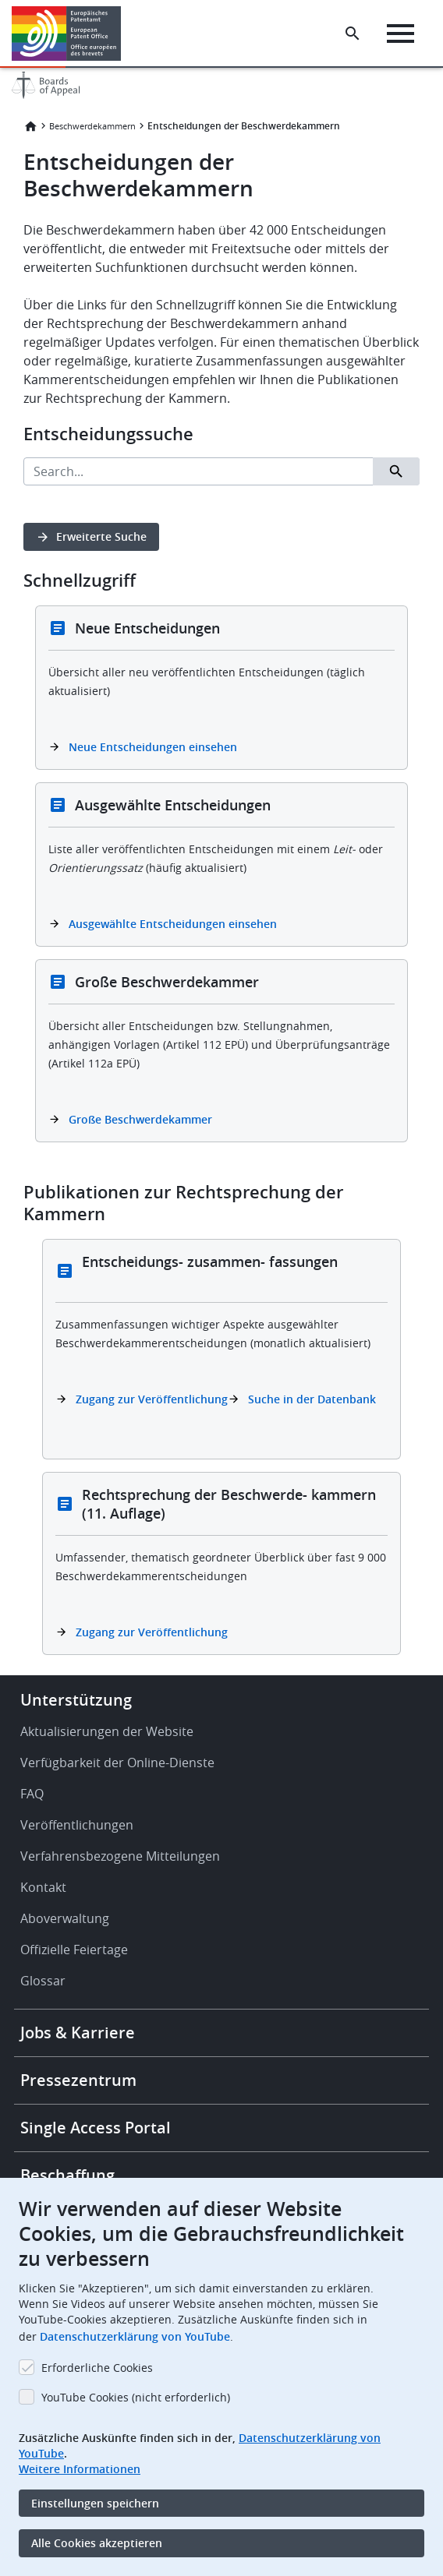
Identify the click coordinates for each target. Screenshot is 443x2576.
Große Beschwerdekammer (140, 1119)
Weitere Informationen (79, 2468)
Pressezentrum (78, 2080)
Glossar (43, 1980)
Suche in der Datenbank (312, 1399)
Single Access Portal (95, 2127)
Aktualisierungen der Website (106, 1731)
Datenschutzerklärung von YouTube (135, 2336)
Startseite (30, 126)
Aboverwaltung (64, 1918)
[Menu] (400, 33)
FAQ (32, 1793)
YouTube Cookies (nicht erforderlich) (135, 2397)
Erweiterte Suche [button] (101, 536)
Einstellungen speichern (95, 2503)
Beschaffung (67, 2175)
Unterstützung (76, 1699)
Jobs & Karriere (77, 2032)
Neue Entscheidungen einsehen (153, 746)
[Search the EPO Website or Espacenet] (352, 33)
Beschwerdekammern (92, 126)
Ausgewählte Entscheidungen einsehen (173, 923)
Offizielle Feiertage (74, 1949)
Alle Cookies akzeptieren (96, 2542)
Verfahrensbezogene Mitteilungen (120, 1856)
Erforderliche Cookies (97, 2367)
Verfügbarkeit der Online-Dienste (117, 1762)
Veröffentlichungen (76, 1824)
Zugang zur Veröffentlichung (152, 1399)
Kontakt (43, 1887)
